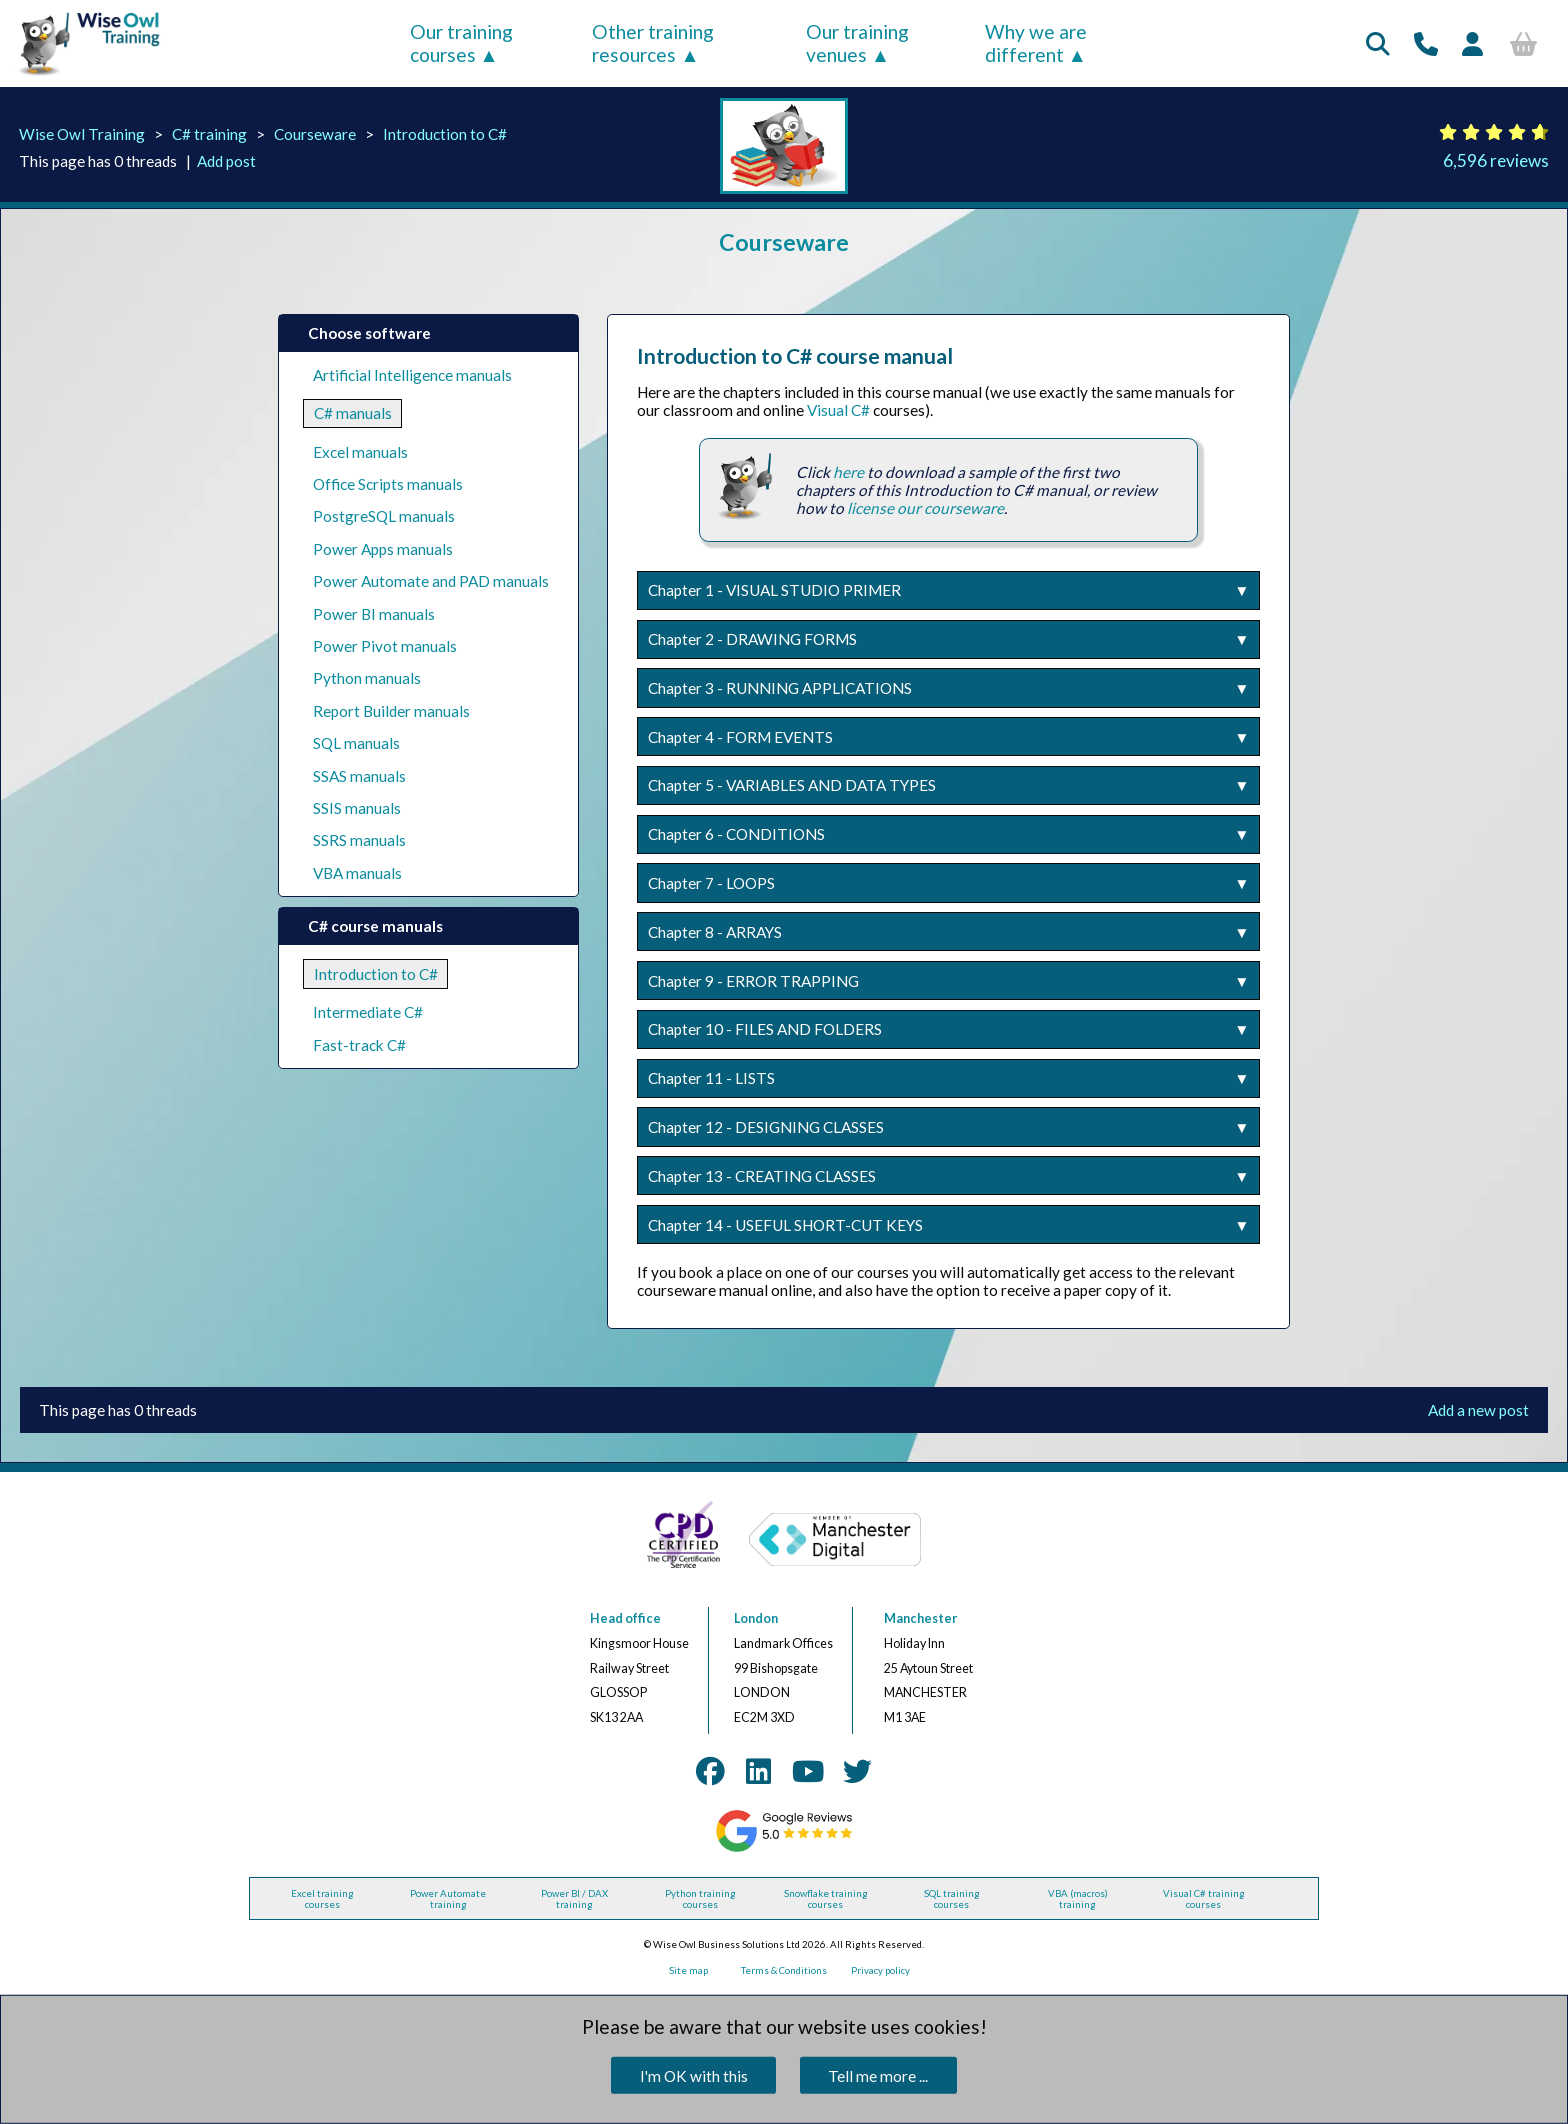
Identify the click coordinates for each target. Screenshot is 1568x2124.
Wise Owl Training (82, 134)
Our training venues (857, 43)
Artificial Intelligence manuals (412, 375)
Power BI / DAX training (574, 1899)
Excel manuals (360, 452)
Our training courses (461, 43)
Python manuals (367, 678)
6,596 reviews (1496, 160)
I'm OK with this (694, 2076)
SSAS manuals (359, 776)
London (756, 1618)
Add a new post (1478, 1410)
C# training (209, 134)
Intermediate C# (368, 1012)
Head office (625, 1618)
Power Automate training (448, 1899)
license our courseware (925, 508)
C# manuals (353, 413)
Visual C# (838, 410)
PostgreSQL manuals (384, 516)
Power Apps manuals (383, 549)
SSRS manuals (359, 840)
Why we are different (1036, 43)
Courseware (315, 134)
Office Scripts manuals (388, 484)
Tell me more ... (878, 2076)
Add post (226, 161)
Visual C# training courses (1204, 1899)
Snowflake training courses (826, 1899)
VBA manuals (357, 873)
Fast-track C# (359, 1045)
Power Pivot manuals (385, 646)
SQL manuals (356, 743)
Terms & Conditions (784, 1970)
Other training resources (653, 43)
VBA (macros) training (1078, 1899)
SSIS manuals (357, 808)
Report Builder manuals (391, 711)
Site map (688, 1970)
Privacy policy (880, 1970)
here (848, 472)
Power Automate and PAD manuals (431, 581)
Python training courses (700, 1899)
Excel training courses (322, 1899)
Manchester (920, 1618)
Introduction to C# (445, 134)
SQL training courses (952, 1899)
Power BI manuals (374, 614)
